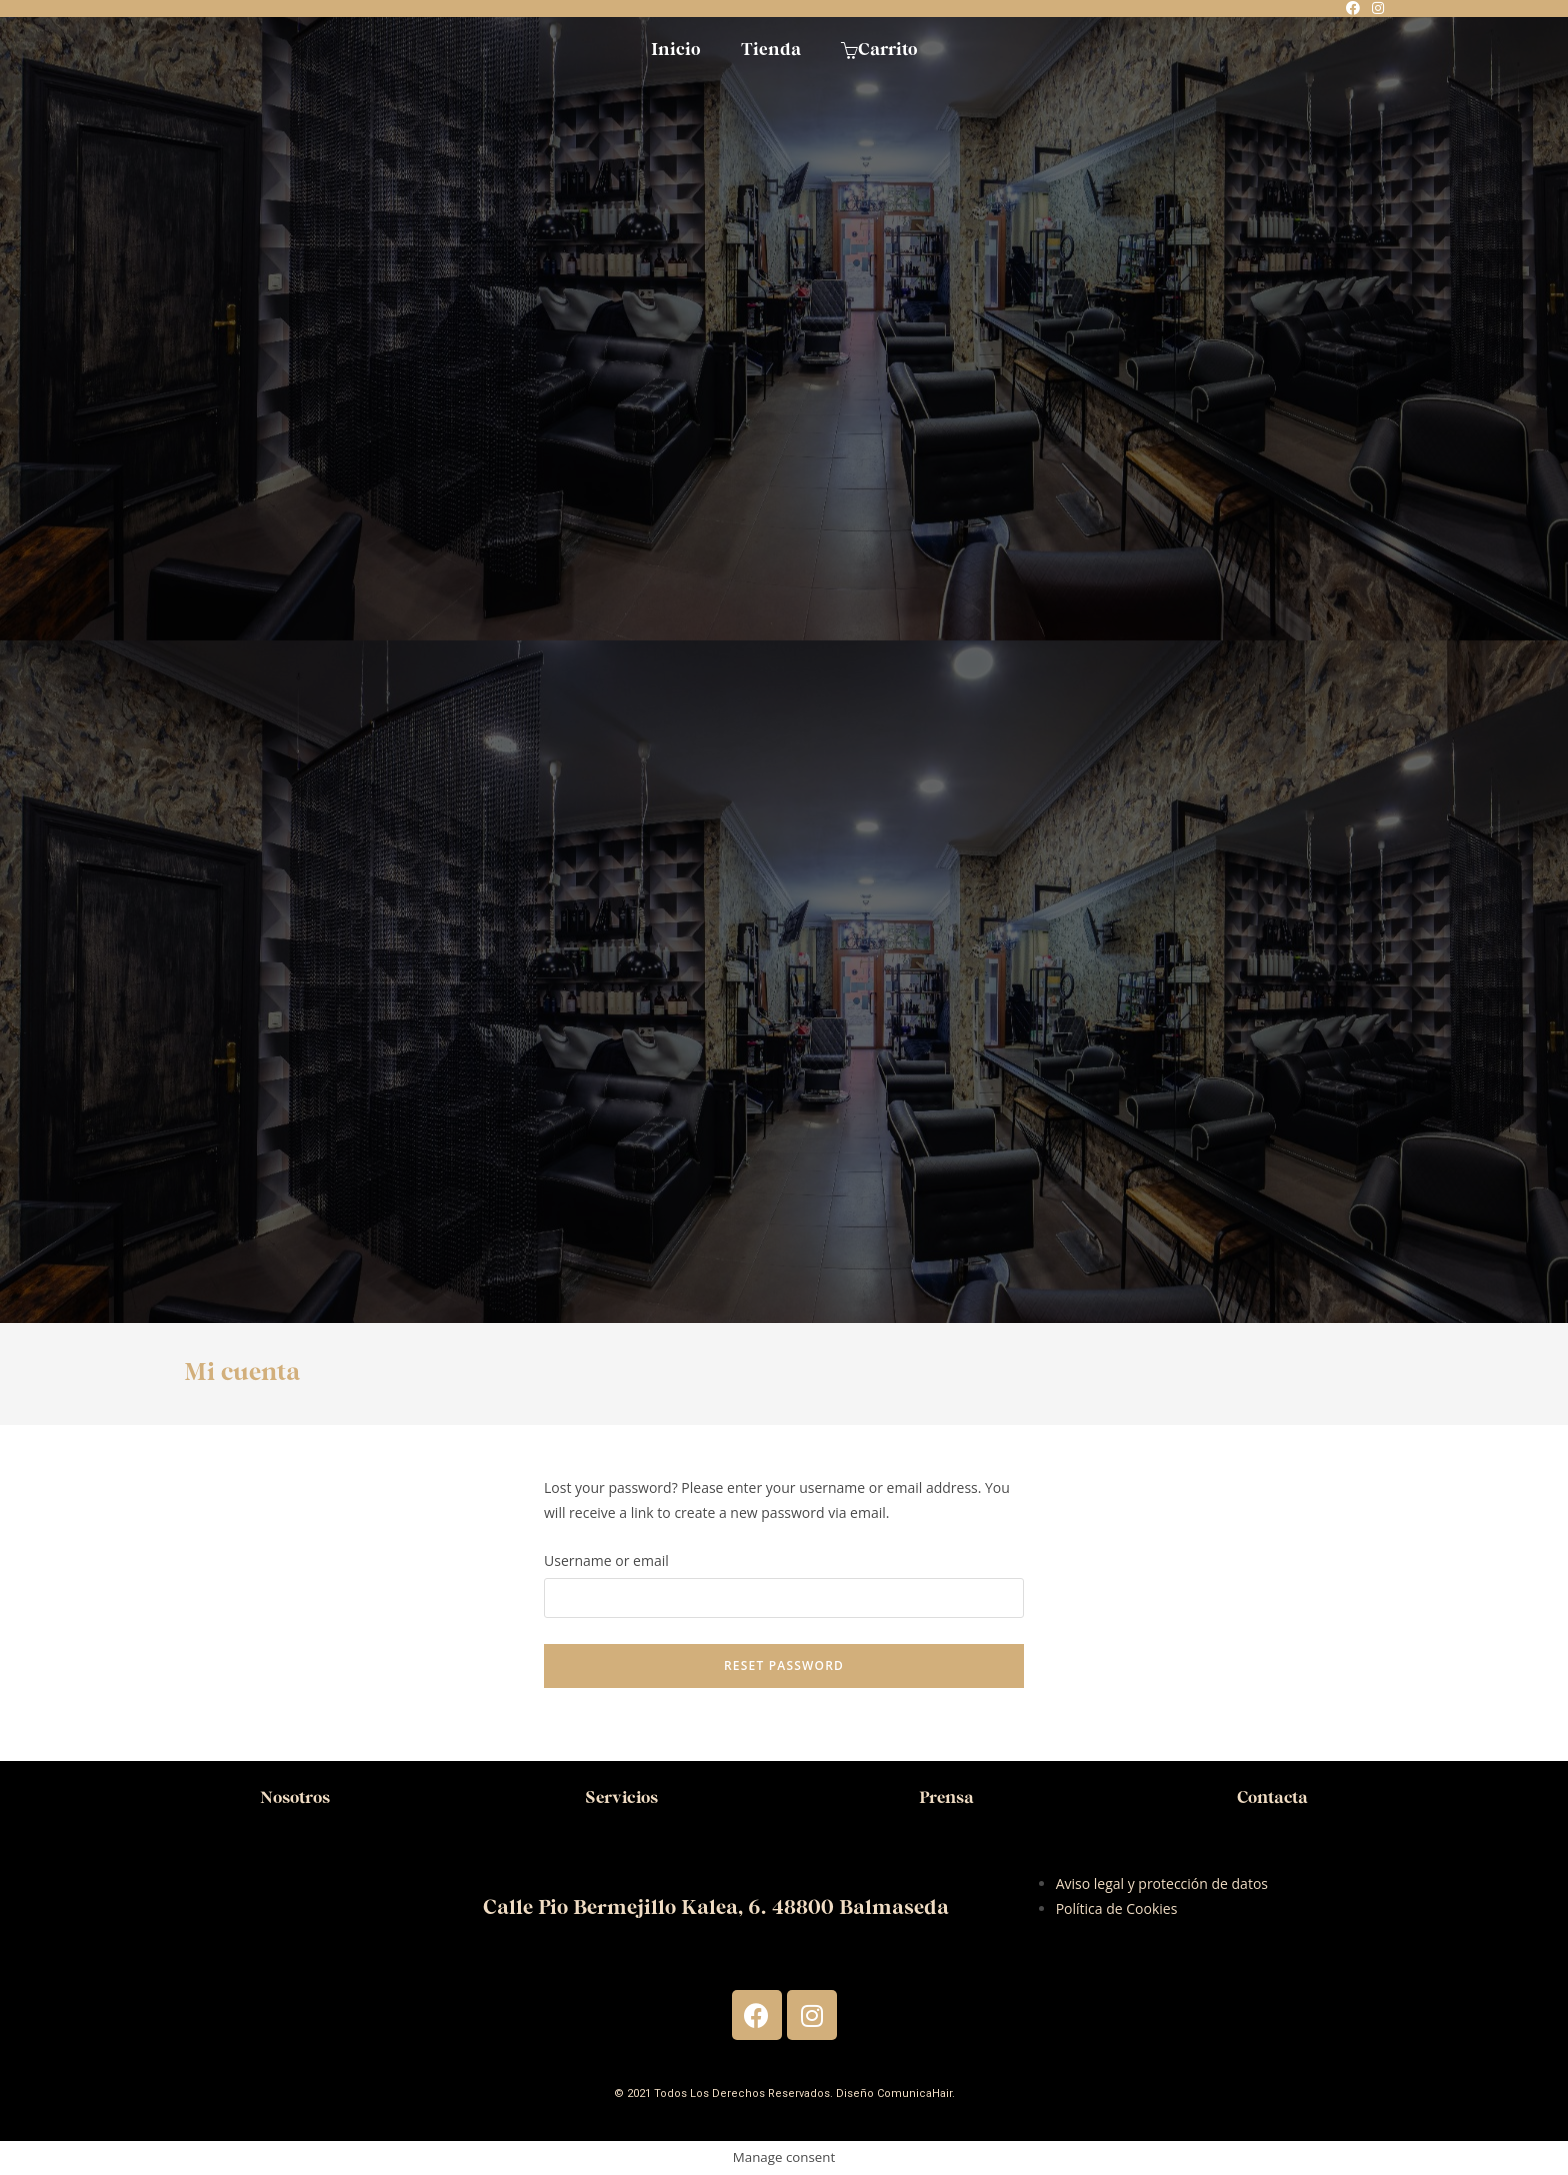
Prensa (946, 1797)
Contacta (1272, 1797)
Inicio (676, 50)
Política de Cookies (1117, 1908)
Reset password (784, 1665)
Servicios (621, 1797)
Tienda (771, 50)
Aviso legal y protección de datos (1162, 1883)
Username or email (606, 1560)
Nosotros (295, 1797)
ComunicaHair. (916, 2093)
